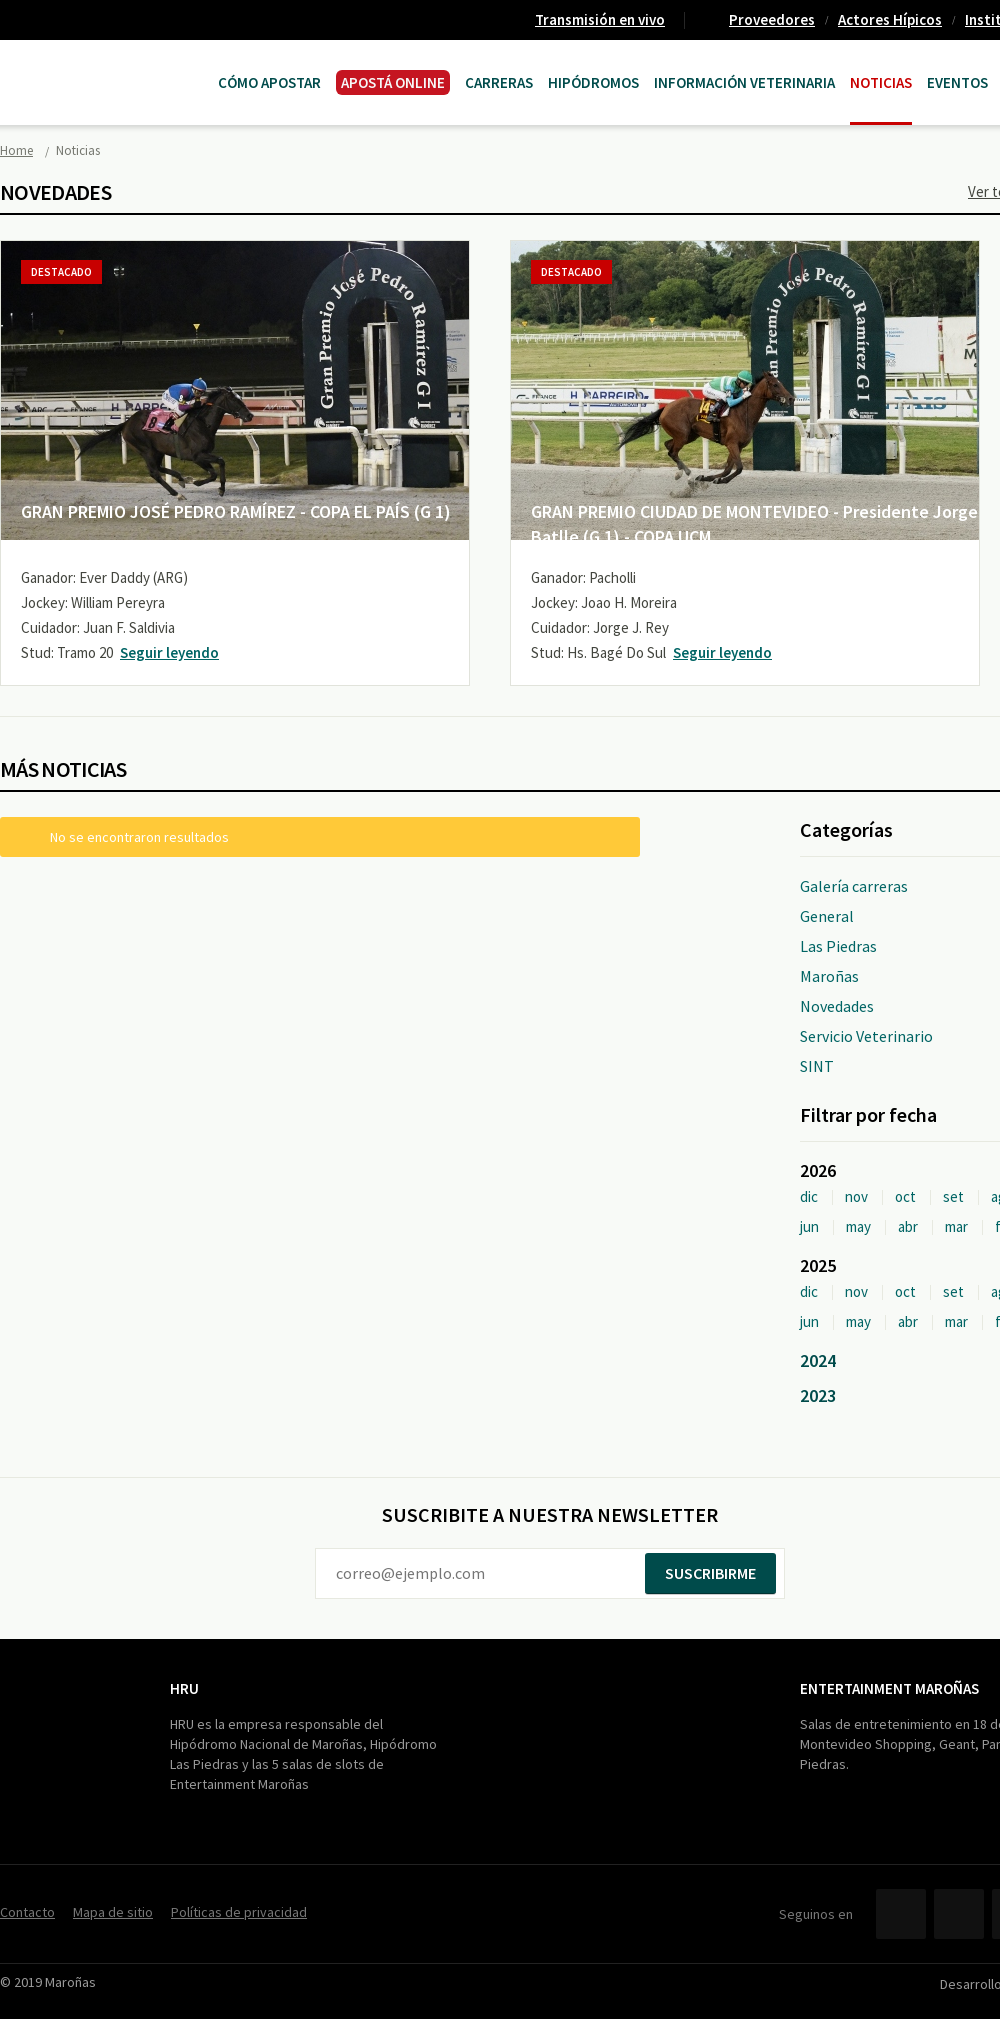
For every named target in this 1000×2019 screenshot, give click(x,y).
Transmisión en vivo (600, 19)
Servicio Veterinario (866, 1036)
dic (809, 1196)
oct (905, 1196)
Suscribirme (710, 1573)
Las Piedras (838, 946)
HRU (184, 1688)
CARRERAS (499, 82)
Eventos (957, 82)
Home (16, 150)
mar (956, 1226)
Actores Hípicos (890, 19)
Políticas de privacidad (239, 1912)
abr (908, 1226)
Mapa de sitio (113, 1912)
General (827, 916)
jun (809, 1226)
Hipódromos (593, 82)
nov (856, 1196)
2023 (818, 1395)
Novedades (837, 1006)
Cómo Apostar (269, 82)
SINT (817, 1066)
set (953, 1196)
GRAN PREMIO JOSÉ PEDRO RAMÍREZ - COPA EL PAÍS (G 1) (236, 511)
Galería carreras (854, 886)
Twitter (959, 1914)
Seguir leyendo (169, 652)
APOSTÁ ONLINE (393, 82)
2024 (818, 1360)
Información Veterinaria (744, 82)
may (858, 1226)
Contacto (27, 1912)
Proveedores (772, 19)
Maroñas (829, 976)
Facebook (901, 1914)
